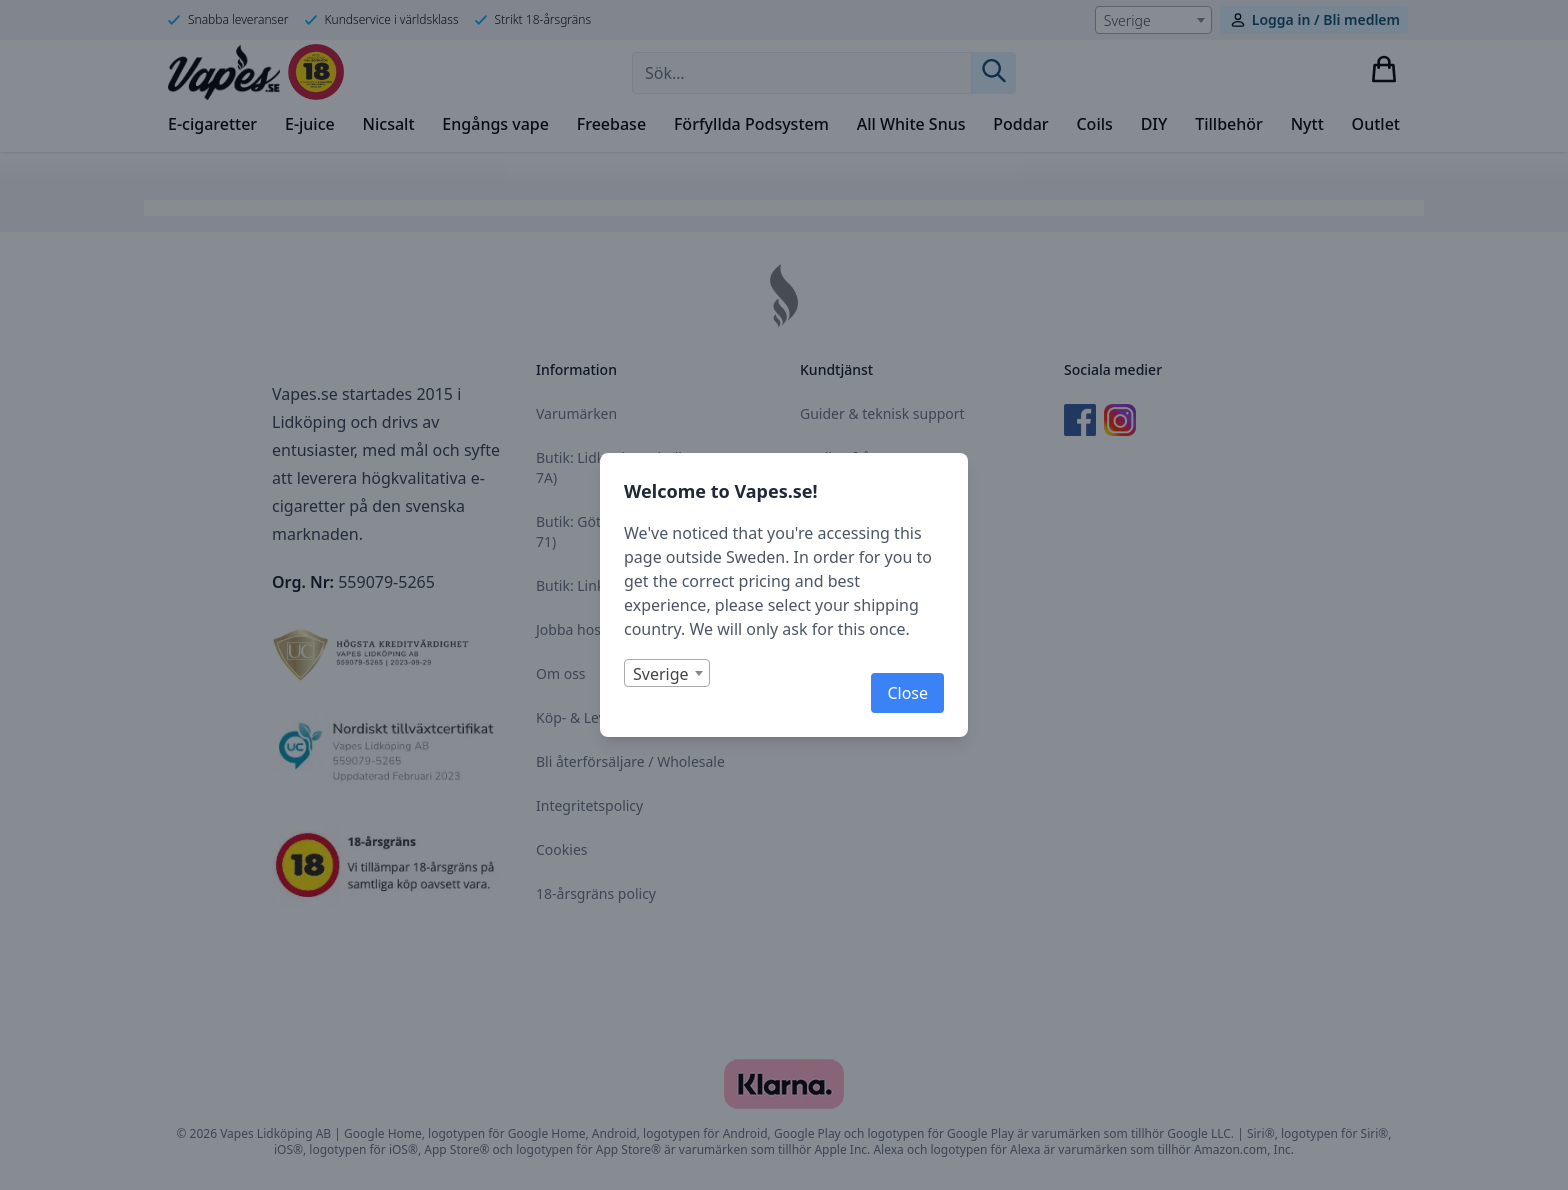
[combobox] (1153, 20)
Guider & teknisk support (882, 413)
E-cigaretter (212, 124)
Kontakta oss (842, 501)
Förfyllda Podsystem (751, 124)
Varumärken (576, 413)
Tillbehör (1229, 124)
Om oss (561, 673)
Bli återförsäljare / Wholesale (630, 761)
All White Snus (911, 124)
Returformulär (847, 545)
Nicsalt (389, 124)
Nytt (1307, 124)
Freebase (611, 124)
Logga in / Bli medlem (1326, 19)
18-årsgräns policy (596, 893)
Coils (1094, 124)
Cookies (561, 849)
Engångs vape (495, 124)
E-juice (310, 124)
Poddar (1020, 124)
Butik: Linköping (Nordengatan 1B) (649, 585)
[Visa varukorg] (1384, 69)
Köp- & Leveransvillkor (609, 717)
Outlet (1376, 124)
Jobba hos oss (581, 629)
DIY (1154, 124)
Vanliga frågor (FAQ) (866, 457)
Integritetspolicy (589, 805)
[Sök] (994, 73)
